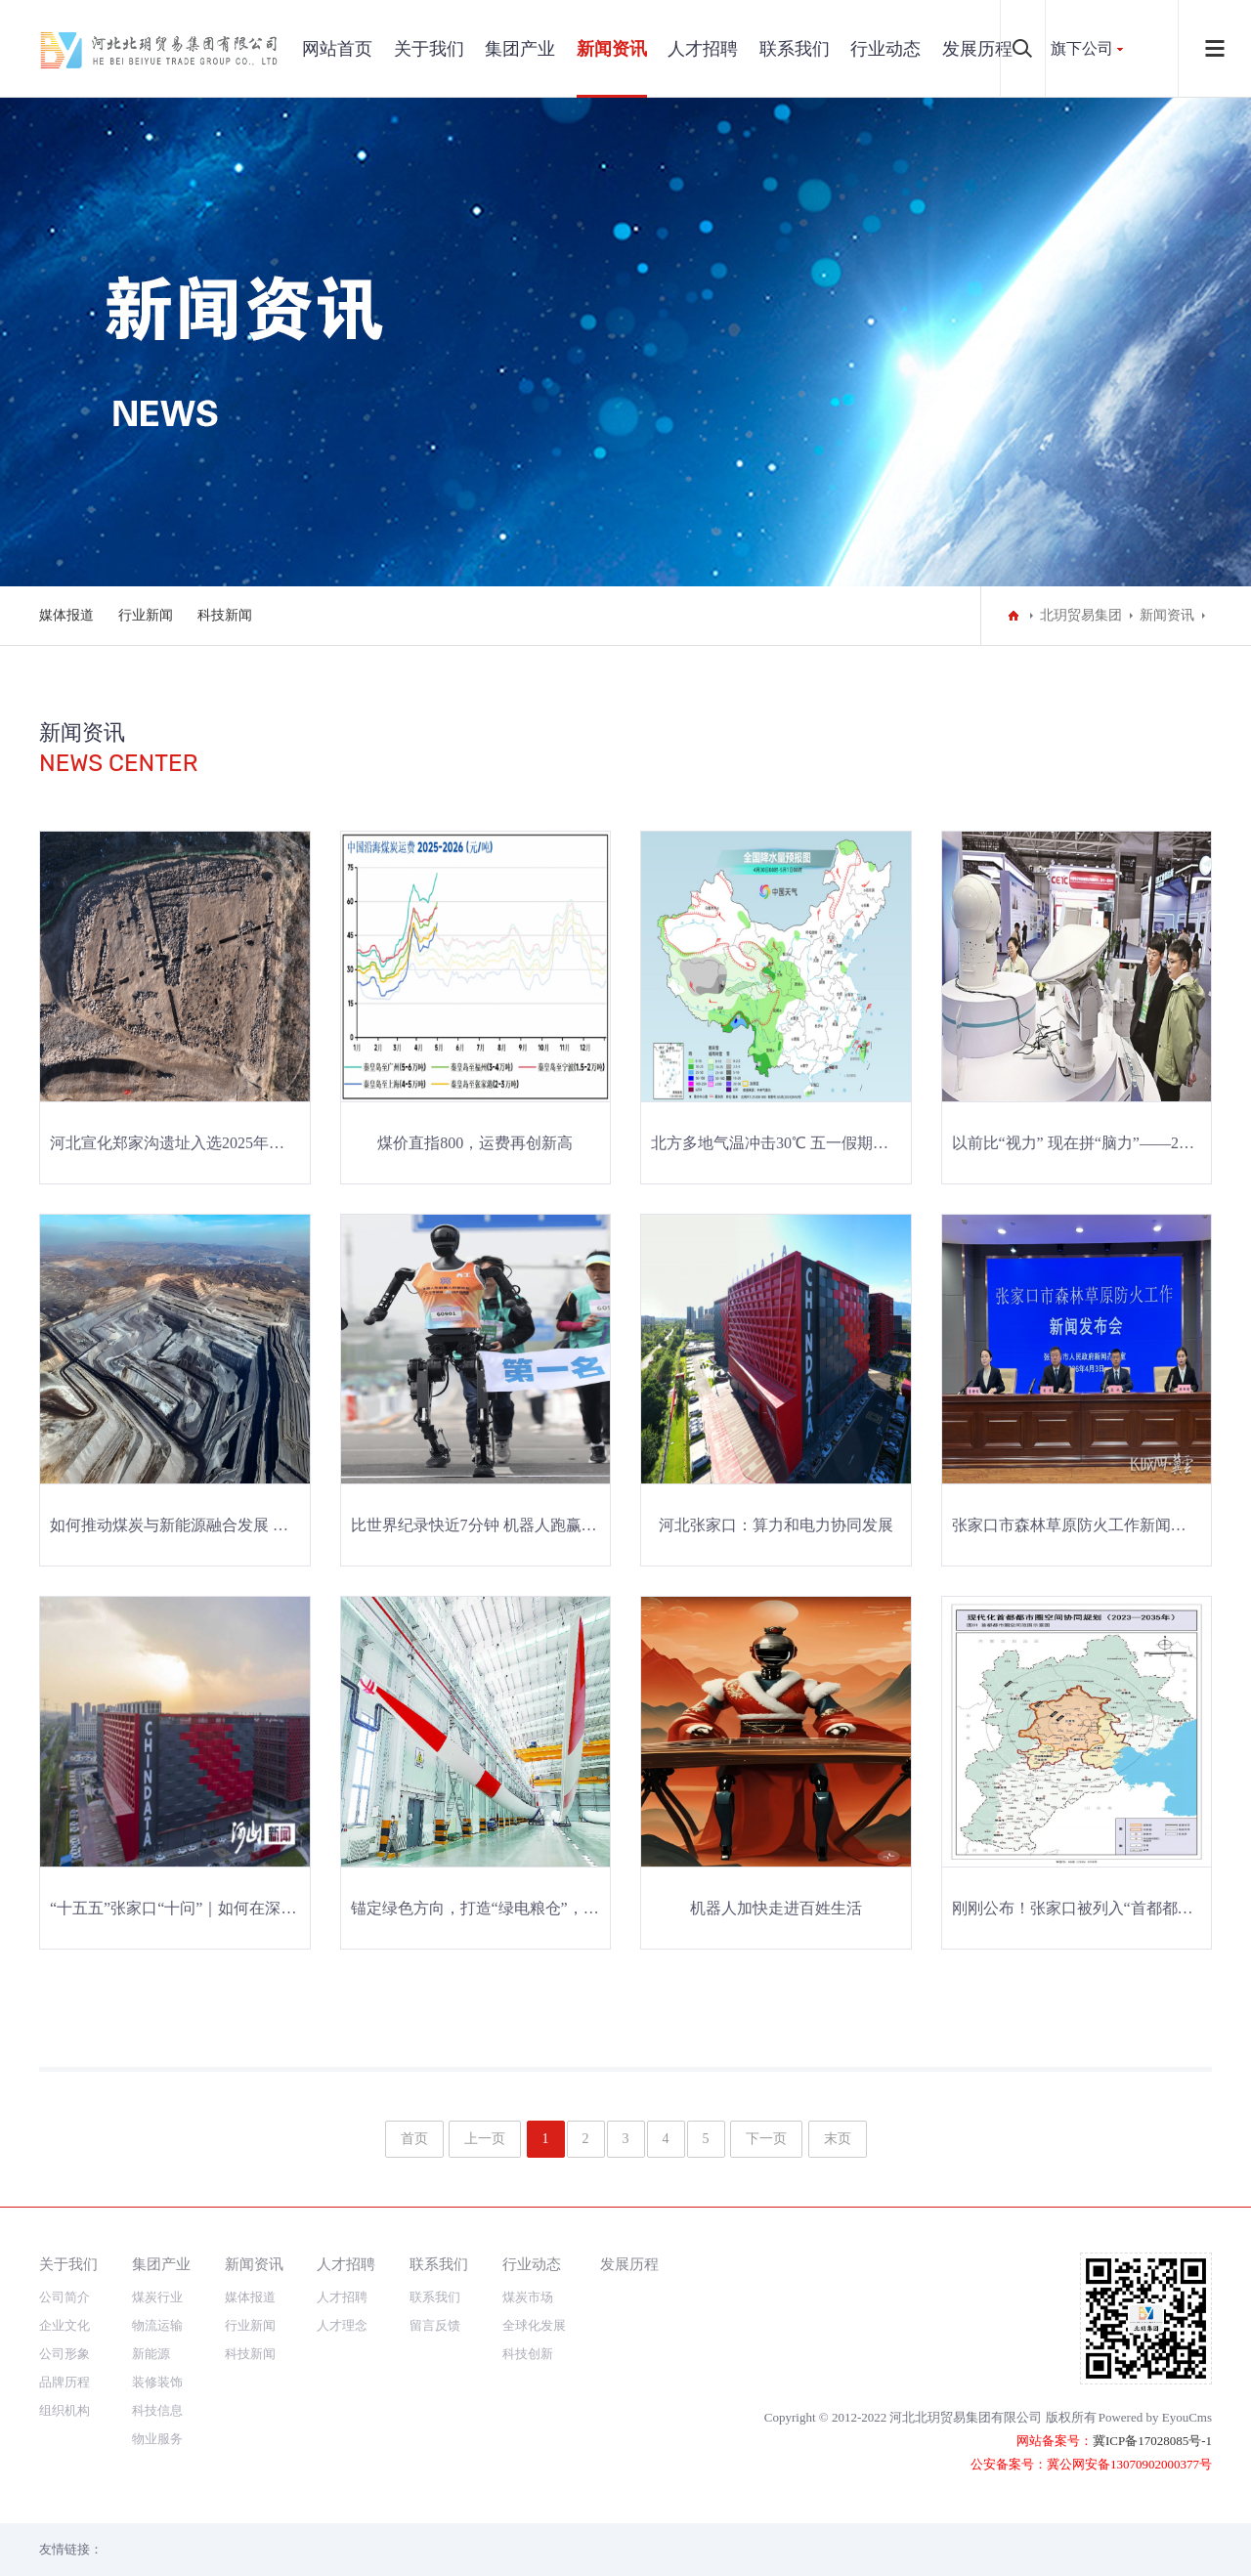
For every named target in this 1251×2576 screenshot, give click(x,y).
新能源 (151, 2353)
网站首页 (337, 49)
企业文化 (64, 2325)
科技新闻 (224, 615)
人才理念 (342, 2325)
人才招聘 (703, 49)
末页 (837, 2138)
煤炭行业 (157, 2297)
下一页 (766, 2138)
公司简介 (64, 2297)
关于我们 (429, 49)
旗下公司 (1082, 48)
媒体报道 (66, 615)
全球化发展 (534, 2325)
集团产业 (520, 49)
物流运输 (157, 2325)
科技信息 (157, 2410)
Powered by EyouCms (1155, 2417)
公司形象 (64, 2353)
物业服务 (157, 2438)
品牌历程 (64, 2382)
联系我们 (794, 49)
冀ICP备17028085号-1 (1152, 2440)
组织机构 (64, 2410)
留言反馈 (435, 2325)
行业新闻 (145, 615)
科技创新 (527, 2353)
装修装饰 (157, 2382)
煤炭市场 (527, 2297)
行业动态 (885, 49)
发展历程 (977, 49)
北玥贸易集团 (1081, 615)
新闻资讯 (612, 49)
